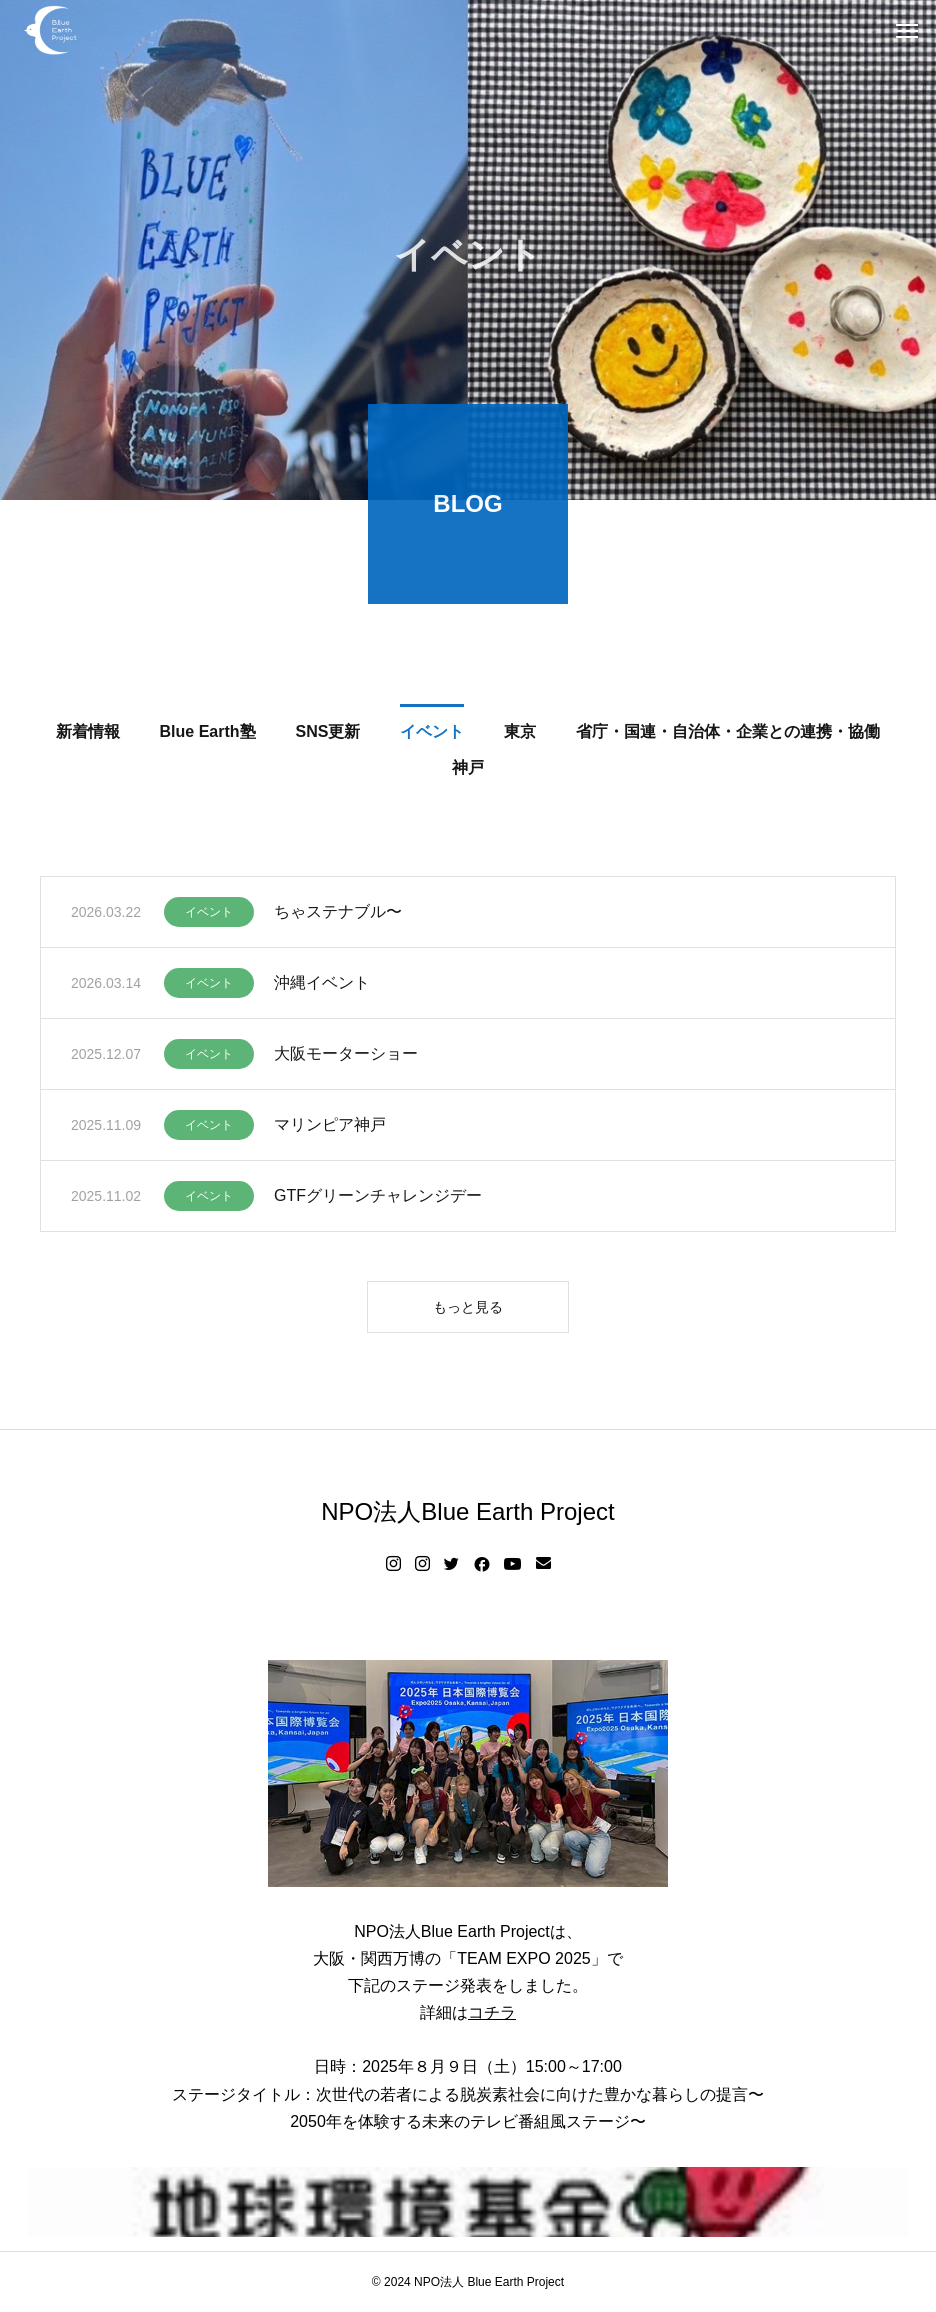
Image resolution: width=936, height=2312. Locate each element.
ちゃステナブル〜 (338, 913)
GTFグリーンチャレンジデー (378, 1197)
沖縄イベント (322, 984)
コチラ (492, 2012)
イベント (209, 914)
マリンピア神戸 (330, 1126)
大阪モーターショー (346, 1055)
